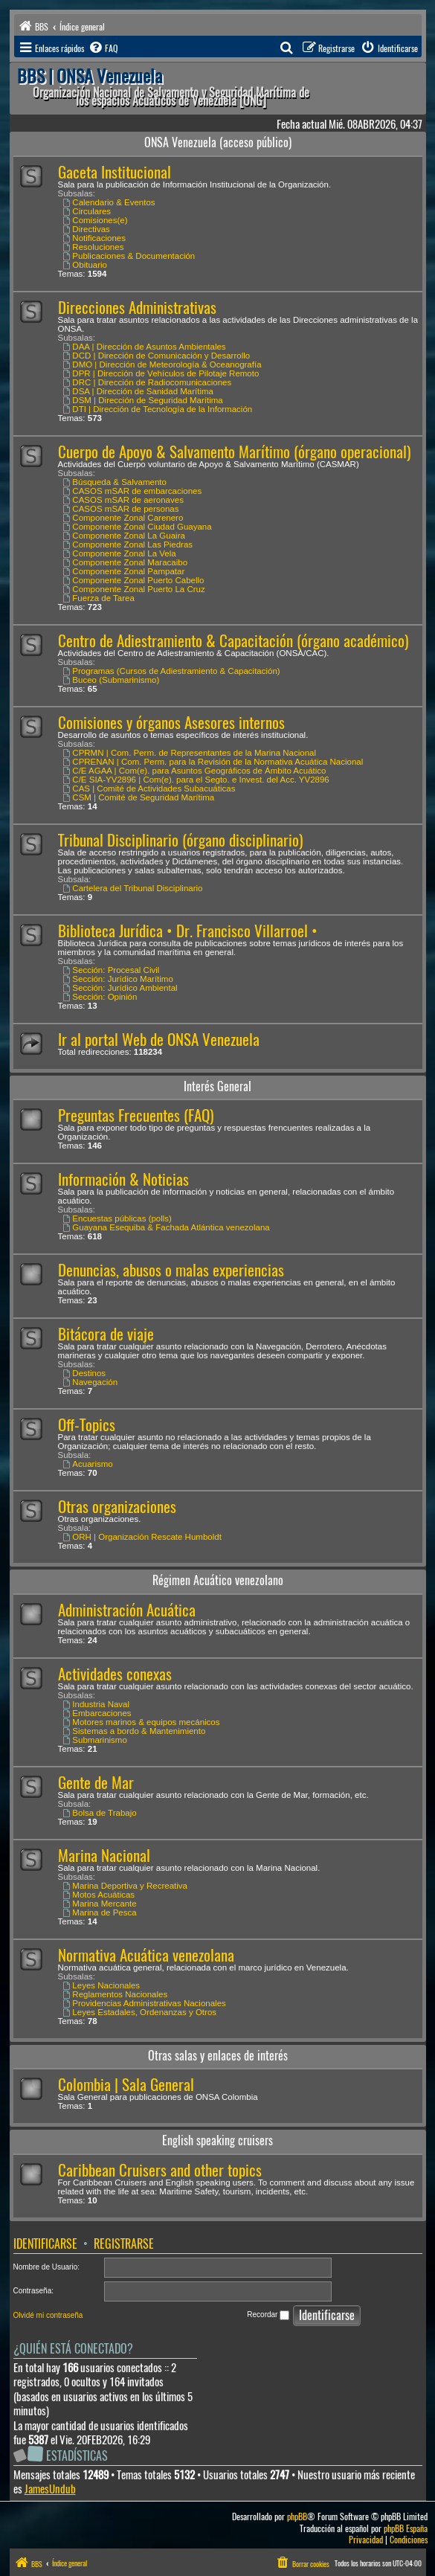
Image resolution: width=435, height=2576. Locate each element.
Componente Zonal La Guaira (124, 535)
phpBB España (406, 2528)
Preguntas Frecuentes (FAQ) (135, 1115)
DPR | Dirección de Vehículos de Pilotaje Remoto (161, 373)
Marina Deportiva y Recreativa (125, 1885)
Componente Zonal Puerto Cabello (133, 580)
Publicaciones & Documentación (129, 255)
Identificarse (45, 2244)
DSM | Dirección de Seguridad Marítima (143, 400)
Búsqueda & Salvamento (115, 482)
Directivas (86, 229)
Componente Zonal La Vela (119, 553)
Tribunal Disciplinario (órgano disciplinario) (180, 840)
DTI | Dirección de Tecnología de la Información (158, 409)
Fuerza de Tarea (99, 598)
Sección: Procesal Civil (111, 970)
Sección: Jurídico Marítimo (118, 978)
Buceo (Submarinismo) (111, 679)
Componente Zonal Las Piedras (128, 544)
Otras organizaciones (117, 1506)
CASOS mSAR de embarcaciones (132, 490)
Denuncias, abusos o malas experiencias (171, 1270)
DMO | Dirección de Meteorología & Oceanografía (162, 364)
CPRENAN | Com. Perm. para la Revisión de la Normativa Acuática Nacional (213, 761)
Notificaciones (94, 238)
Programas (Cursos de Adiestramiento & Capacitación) (171, 671)
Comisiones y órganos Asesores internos (171, 722)
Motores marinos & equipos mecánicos (141, 1722)
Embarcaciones (97, 1713)
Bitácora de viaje (106, 1334)
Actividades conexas (115, 1674)
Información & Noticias (123, 1179)
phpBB (297, 2516)
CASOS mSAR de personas (121, 508)
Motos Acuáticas (99, 1894)
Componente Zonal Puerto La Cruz (134, 589)
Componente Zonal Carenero (123, 517)
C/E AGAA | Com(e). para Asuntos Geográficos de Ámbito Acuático (194, 770)
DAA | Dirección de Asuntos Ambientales (144, 346)
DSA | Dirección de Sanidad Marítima (138, 391)
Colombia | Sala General (126, 2084)
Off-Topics (86, 1425)
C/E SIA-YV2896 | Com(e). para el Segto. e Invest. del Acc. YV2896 (196, 779)
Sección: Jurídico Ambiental (120, 987)
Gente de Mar (96, 1782)
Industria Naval (96, 1704)
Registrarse (124, 2244)
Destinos (84, 1373)
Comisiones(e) (95, 220)
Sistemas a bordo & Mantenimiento (134, 1731)
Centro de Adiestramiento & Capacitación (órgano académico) (233, 641)
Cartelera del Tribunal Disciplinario (133, 888)
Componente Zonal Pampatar (124, 571)
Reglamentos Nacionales (115, 1994)
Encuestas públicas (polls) (117, 1218)
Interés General (217, 1086)
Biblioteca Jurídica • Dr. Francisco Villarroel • (188, 931)
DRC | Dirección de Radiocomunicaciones (147, 382)
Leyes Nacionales (102, 1985)
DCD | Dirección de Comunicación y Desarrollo (157, 355)
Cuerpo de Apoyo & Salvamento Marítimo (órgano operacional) (234, 452)
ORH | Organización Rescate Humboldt (142, 1536)
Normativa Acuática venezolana (146, 1955)
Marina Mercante (100, 1903)
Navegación (90, 1382)
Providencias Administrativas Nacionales (144, 2003)
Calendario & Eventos (109, 202)
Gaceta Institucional (114, 172)
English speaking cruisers (217, 2140)
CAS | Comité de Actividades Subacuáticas (149, 788)
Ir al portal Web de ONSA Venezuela (159, 1039)
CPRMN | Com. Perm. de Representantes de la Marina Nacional (190, 752)
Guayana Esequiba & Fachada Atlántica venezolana (166, 1227)
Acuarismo (88, 1463)
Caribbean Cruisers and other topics (160, 2170)
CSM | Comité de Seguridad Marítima (139, 797)
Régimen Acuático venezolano (217, 1580)
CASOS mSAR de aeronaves (123, 499)
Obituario (85, 264)
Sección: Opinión (100, 996)
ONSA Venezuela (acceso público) (217, 142)
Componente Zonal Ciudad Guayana (137, 526)
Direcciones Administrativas (137, 307)
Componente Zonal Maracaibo (125, 562)
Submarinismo (95, 1739)
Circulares (87, 211)
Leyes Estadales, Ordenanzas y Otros (140, 2012)
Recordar (268, 2315)
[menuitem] (102, 48)
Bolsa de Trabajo (100, 1812)
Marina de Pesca (100, 1912)
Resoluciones (93, 246)
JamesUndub (50, 2489)
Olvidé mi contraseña (48, 2315)
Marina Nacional (104, 1855)
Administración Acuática (127, 1610)
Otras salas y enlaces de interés (218, 2055)
